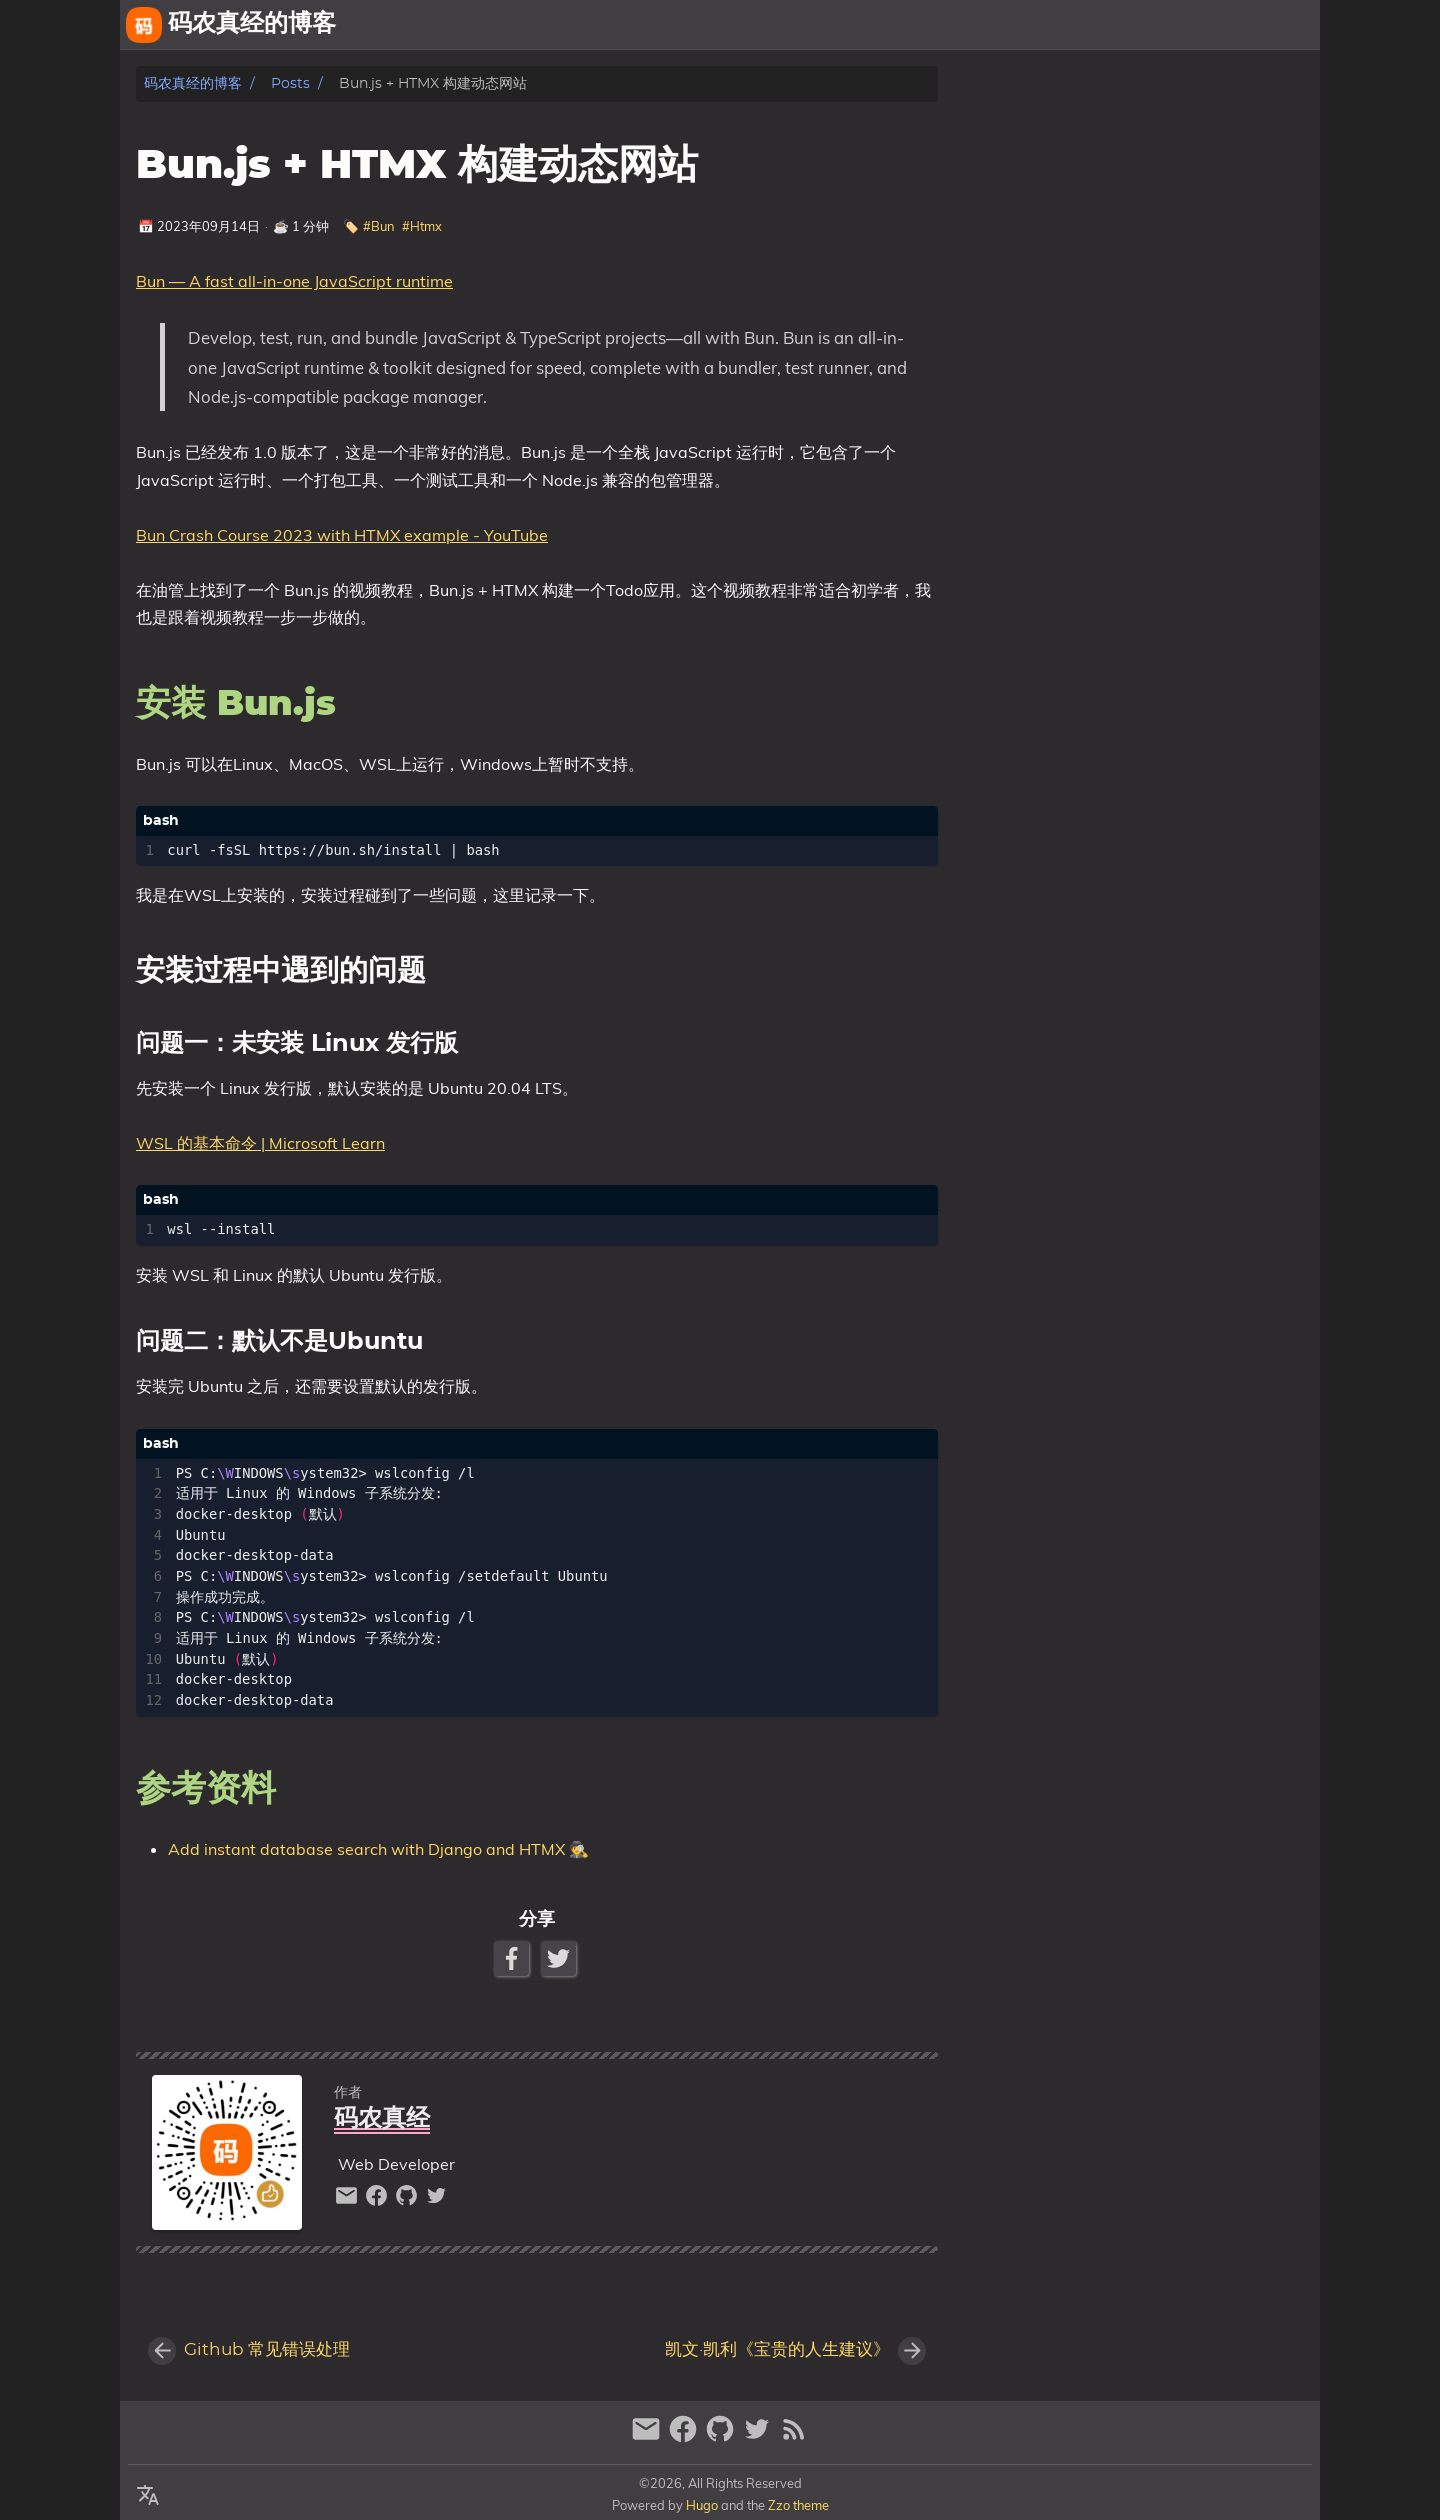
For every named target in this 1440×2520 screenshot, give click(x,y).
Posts (290, 83)
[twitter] (436, 2200)
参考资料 (1026, 140)
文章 (1296, 25)
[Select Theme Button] (1085, 25)
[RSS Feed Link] (794, 2437)
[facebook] (379, 2200)
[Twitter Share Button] (560, 1958)
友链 (1182, 25)
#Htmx (422, 226)
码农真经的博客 (193, 83)
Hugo (702, 2505)
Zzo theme (798, 2505)
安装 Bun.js (1033, 121)
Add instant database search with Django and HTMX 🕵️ (378, 1849)
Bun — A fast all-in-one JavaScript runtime (294, 281)
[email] (349, 2200)
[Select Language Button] (148, 2497)
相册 (1239, 25)
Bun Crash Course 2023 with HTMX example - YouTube (342, 535)
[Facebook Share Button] (513, 1958)
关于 (1134, 25)
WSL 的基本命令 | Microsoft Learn (260, 1143)
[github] (409, 2200)
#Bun (378, 226)
